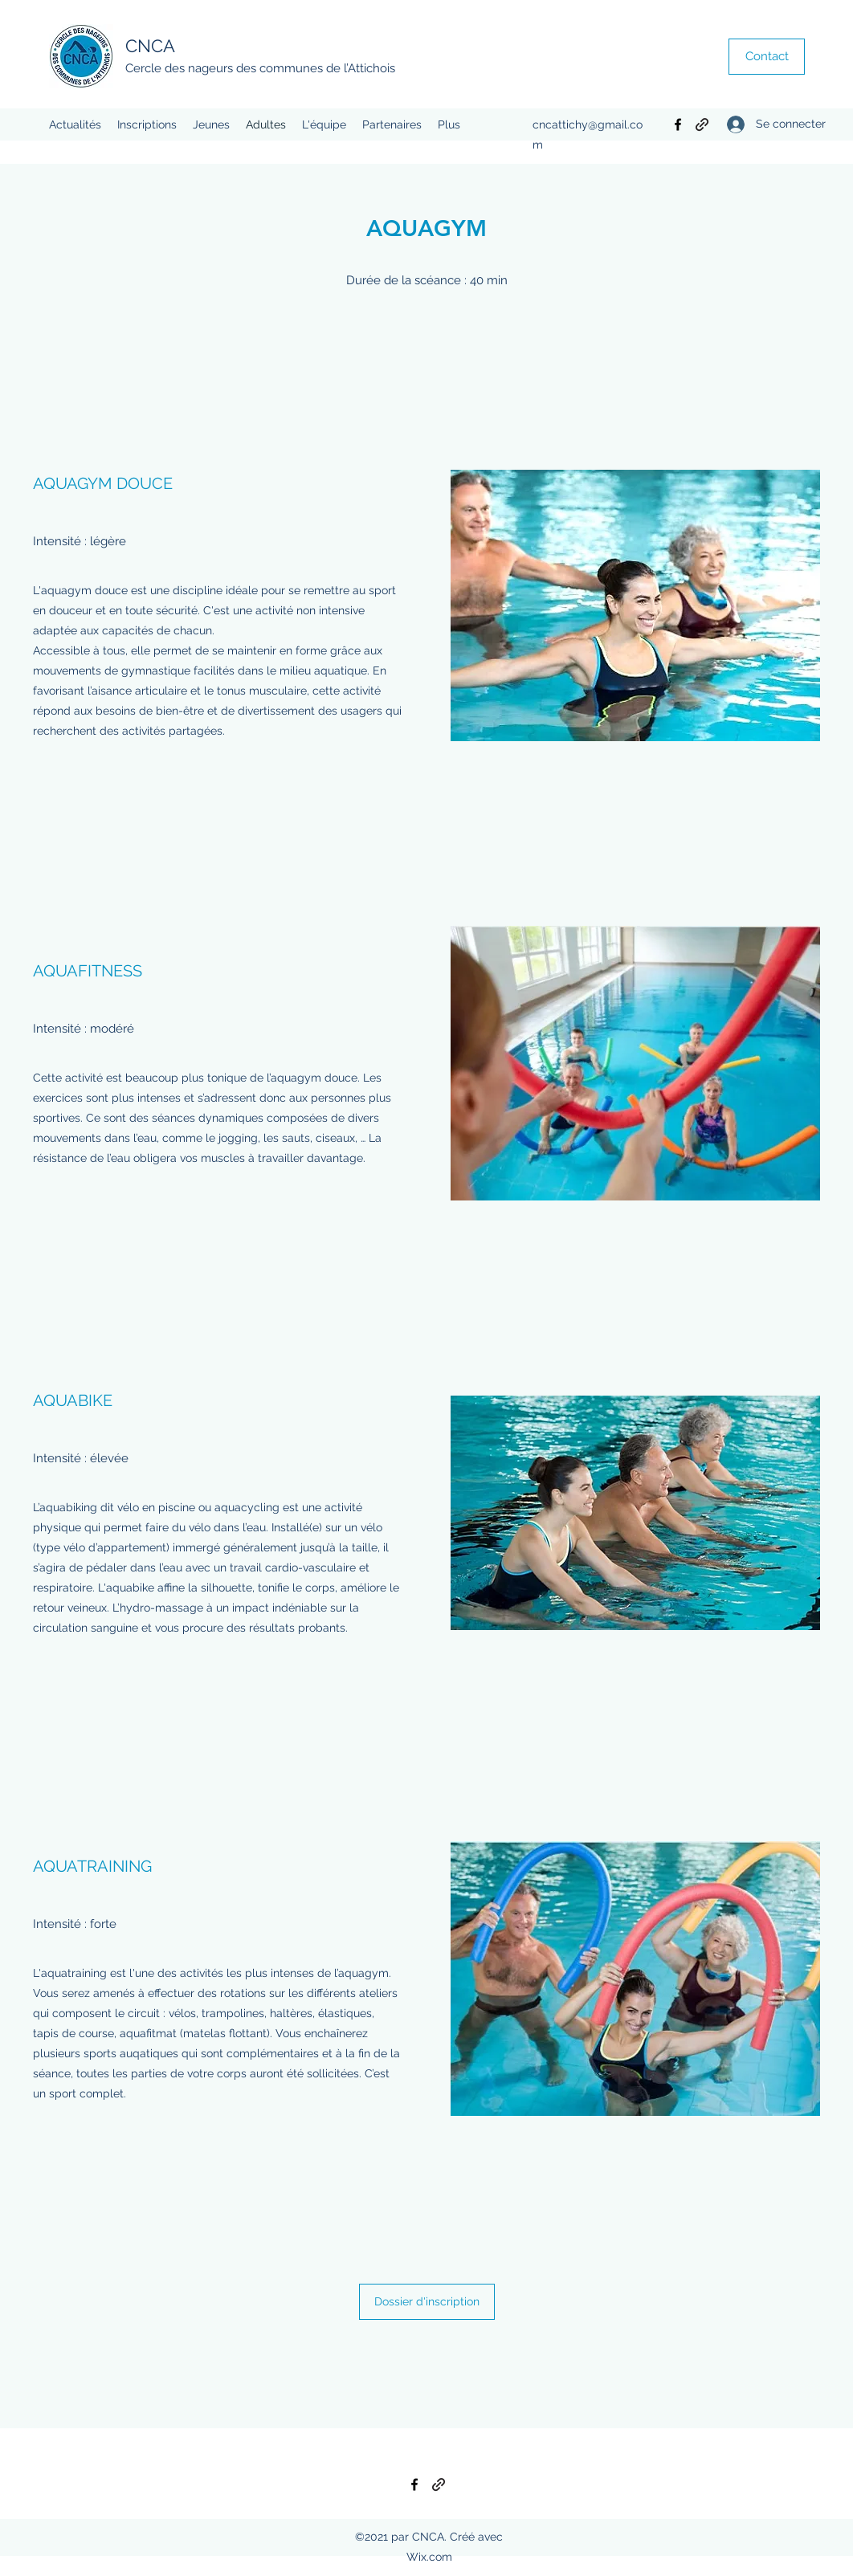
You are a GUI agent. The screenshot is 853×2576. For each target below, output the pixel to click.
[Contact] (767, 57)
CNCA (150, 45)
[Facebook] (678, 124)
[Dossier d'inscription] (427, 2302)
